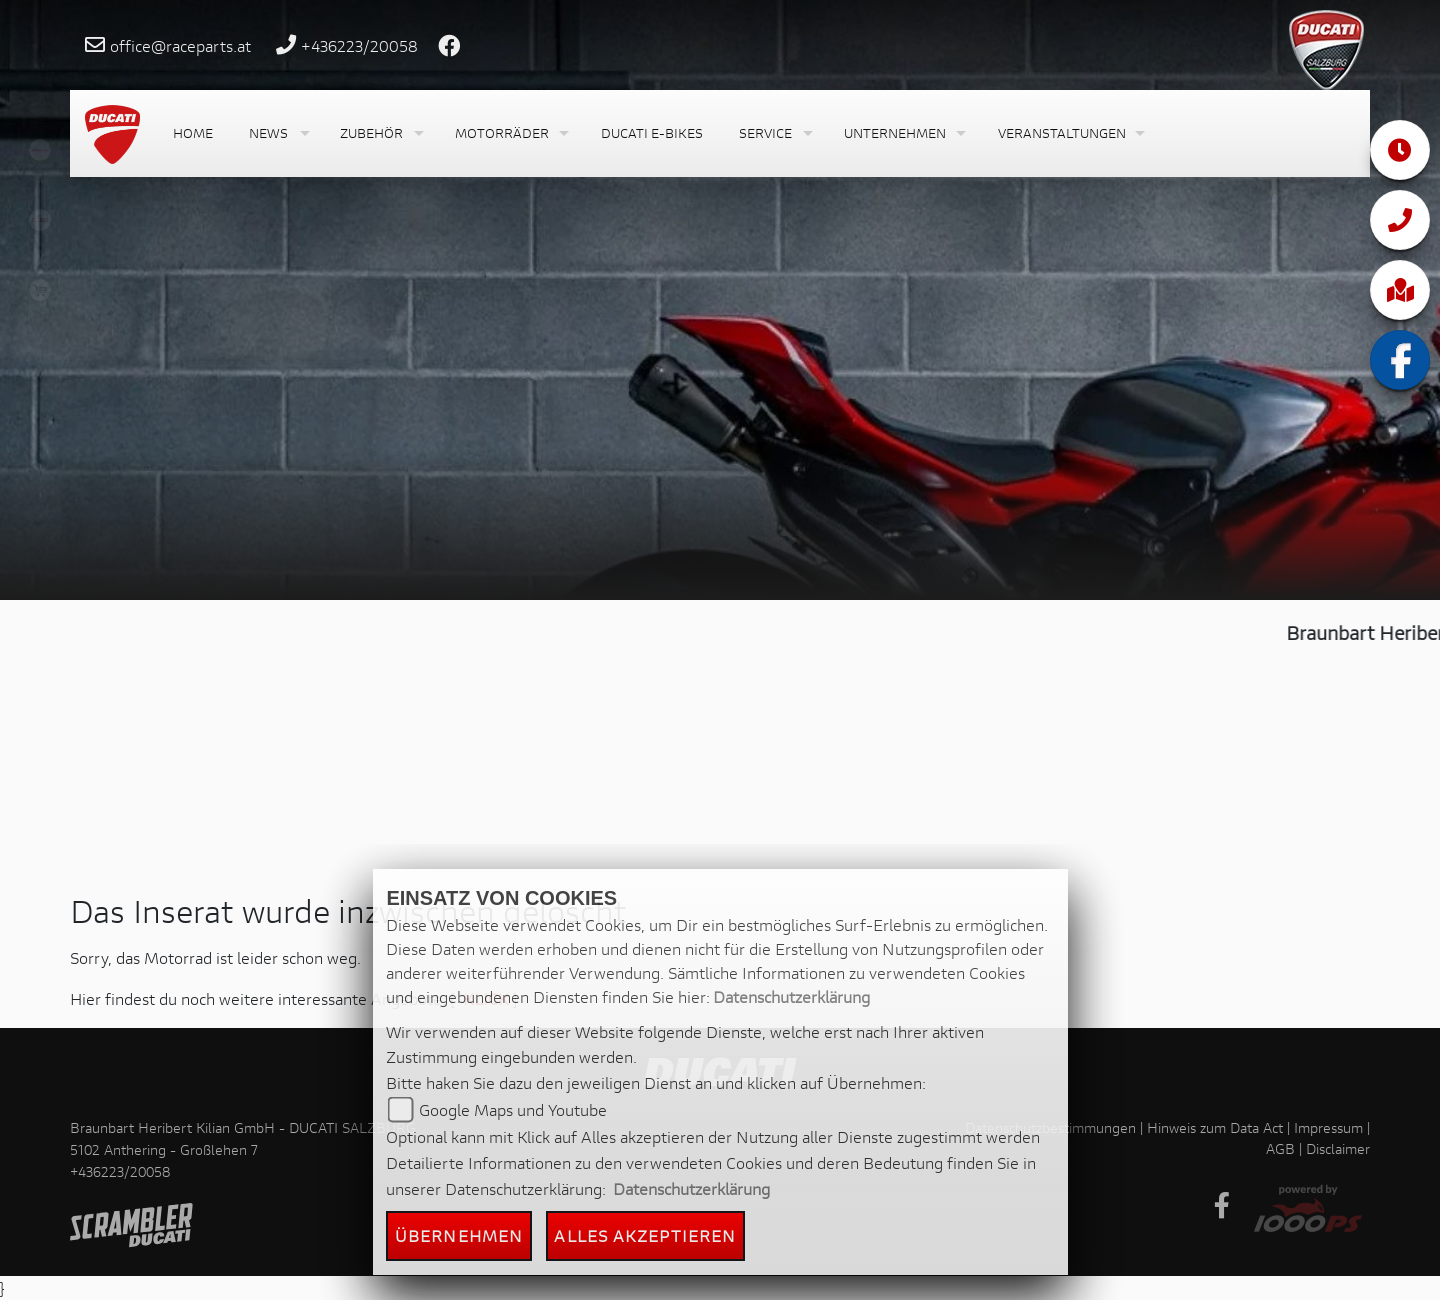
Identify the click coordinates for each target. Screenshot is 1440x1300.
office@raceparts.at (180, 45)
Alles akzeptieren (645, 1235)
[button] (276, 133)
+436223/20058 (359, 45)
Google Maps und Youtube (513, 1109)
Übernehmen (459, 1235)
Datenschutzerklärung (791, 996)
